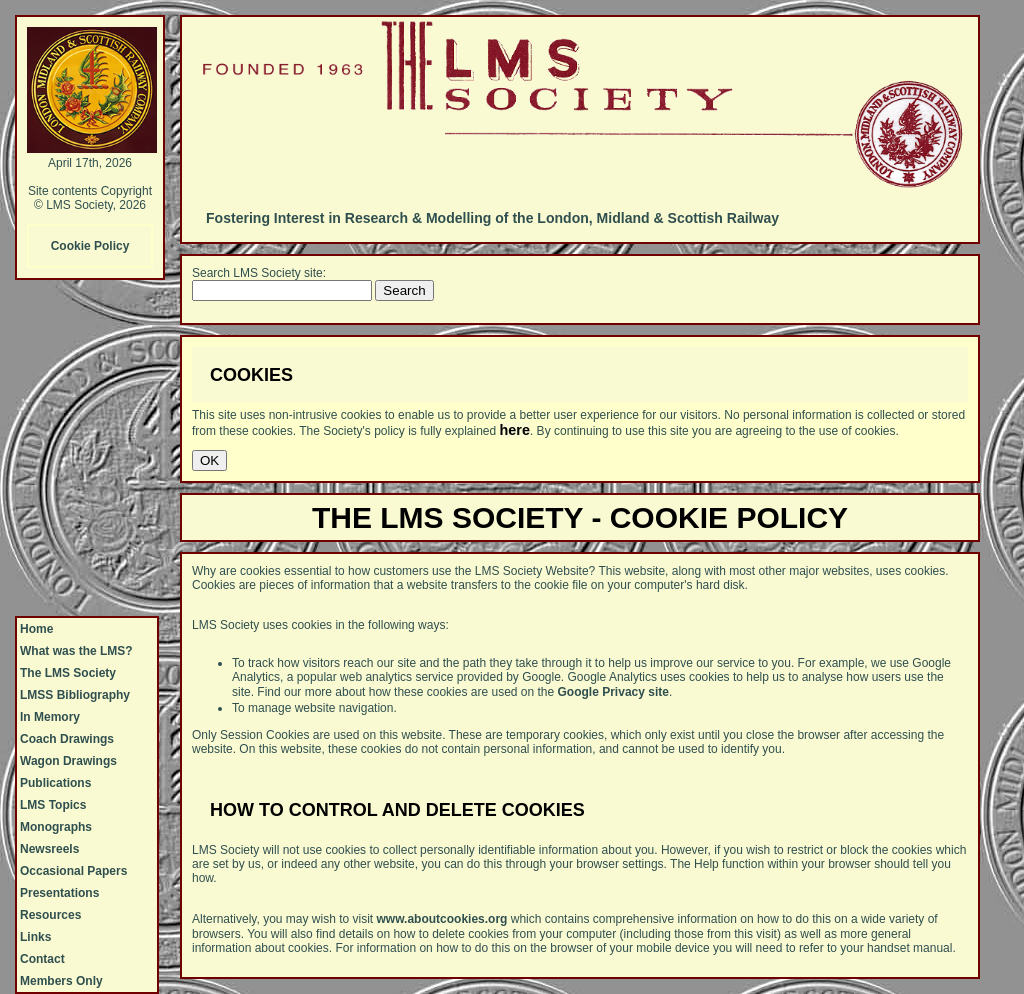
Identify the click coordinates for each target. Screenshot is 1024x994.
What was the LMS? (76, 651)
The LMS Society (68, 673)
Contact (42, 959)
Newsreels (49, 849)
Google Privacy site (613, 692)
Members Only (61, 981)
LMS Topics (53, 805)
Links (35, 937)
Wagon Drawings (68, 761)
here (515, 430)
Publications (55, 783)
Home (36, 629)
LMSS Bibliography (75, 695)
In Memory (50, 717)
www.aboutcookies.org (442, 919)
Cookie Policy (90, 246)
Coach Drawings (67, 739)
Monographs (56, 827)
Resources (50, 915)
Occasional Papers (73, 871)
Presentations (59, 893)
